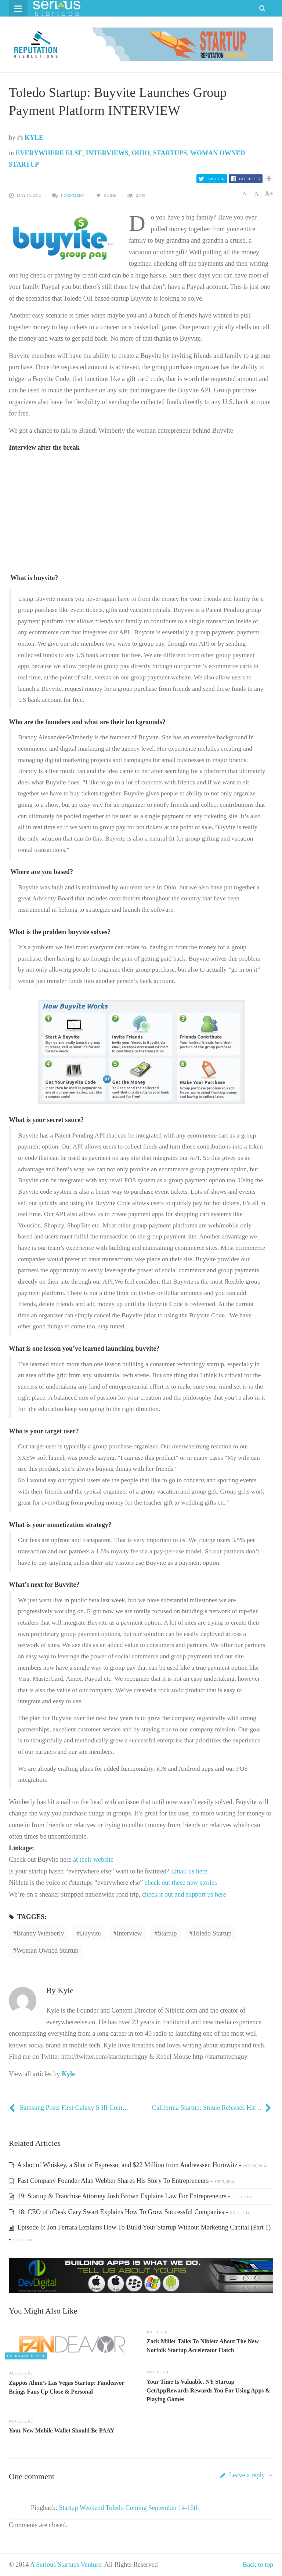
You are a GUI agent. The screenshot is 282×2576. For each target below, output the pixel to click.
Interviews (107, 153)
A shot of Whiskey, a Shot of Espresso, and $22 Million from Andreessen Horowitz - (137, 2165)
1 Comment (72, 195)
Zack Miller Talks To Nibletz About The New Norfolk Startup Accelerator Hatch (203, 2345)
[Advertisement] (64, 523)
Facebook (249, 179)
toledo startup (211, 1933)
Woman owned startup (48, 1950)
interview (129, 1933)
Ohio (141, 153)
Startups (170, 153)
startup (167, 1933)
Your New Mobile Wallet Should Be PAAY (61, 2430)
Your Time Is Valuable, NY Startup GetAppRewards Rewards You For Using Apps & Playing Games (208, 2390)
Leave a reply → (246, 2475)
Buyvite (90, 1933)
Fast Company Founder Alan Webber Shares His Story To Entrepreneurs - (121, 2180)
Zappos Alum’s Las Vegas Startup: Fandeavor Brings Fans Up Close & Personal (66, 2387)
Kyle (30, 137)
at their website (93, 1859)
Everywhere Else (49, 153)
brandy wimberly (40, 1933)
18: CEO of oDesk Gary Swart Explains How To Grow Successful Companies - (129, 2212)
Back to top (258, 2564)
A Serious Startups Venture (65, 2564)
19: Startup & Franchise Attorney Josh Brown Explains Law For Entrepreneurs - (130, 2196)
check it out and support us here (184, 1894)
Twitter (216, 179)
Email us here (189, 1871)
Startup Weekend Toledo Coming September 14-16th (129, 2507)
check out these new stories (181, 1882)
